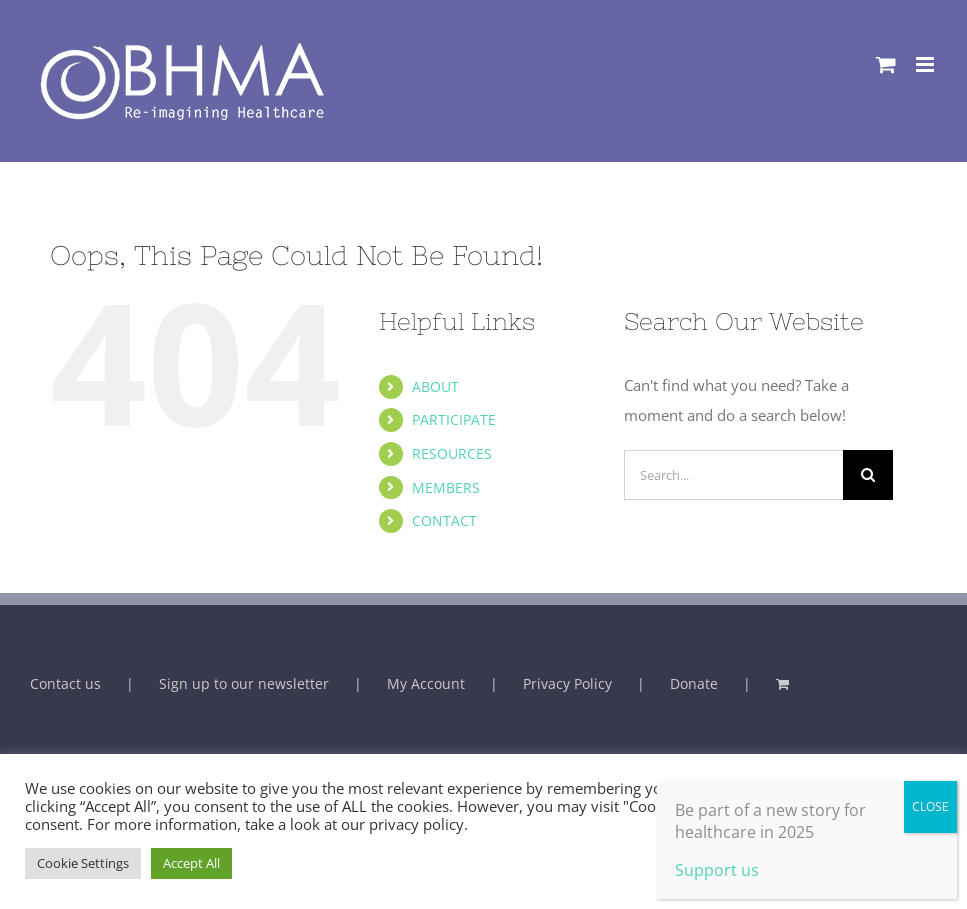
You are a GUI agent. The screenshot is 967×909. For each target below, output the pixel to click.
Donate (694, 683)
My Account (426, 683)
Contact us (65, 683)
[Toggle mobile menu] (926, 64)
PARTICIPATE (454, 419)
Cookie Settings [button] (83, 863)
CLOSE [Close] (930, 806)
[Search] (868, 475)
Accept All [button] (191, 863)
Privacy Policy (567, 683)
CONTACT (444, 520)
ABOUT (435, 386)
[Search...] (733, 475)
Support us (717, 870)
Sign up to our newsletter (244, 683)
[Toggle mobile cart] (886, 64)
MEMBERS (446, 487)
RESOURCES (452, 453)
